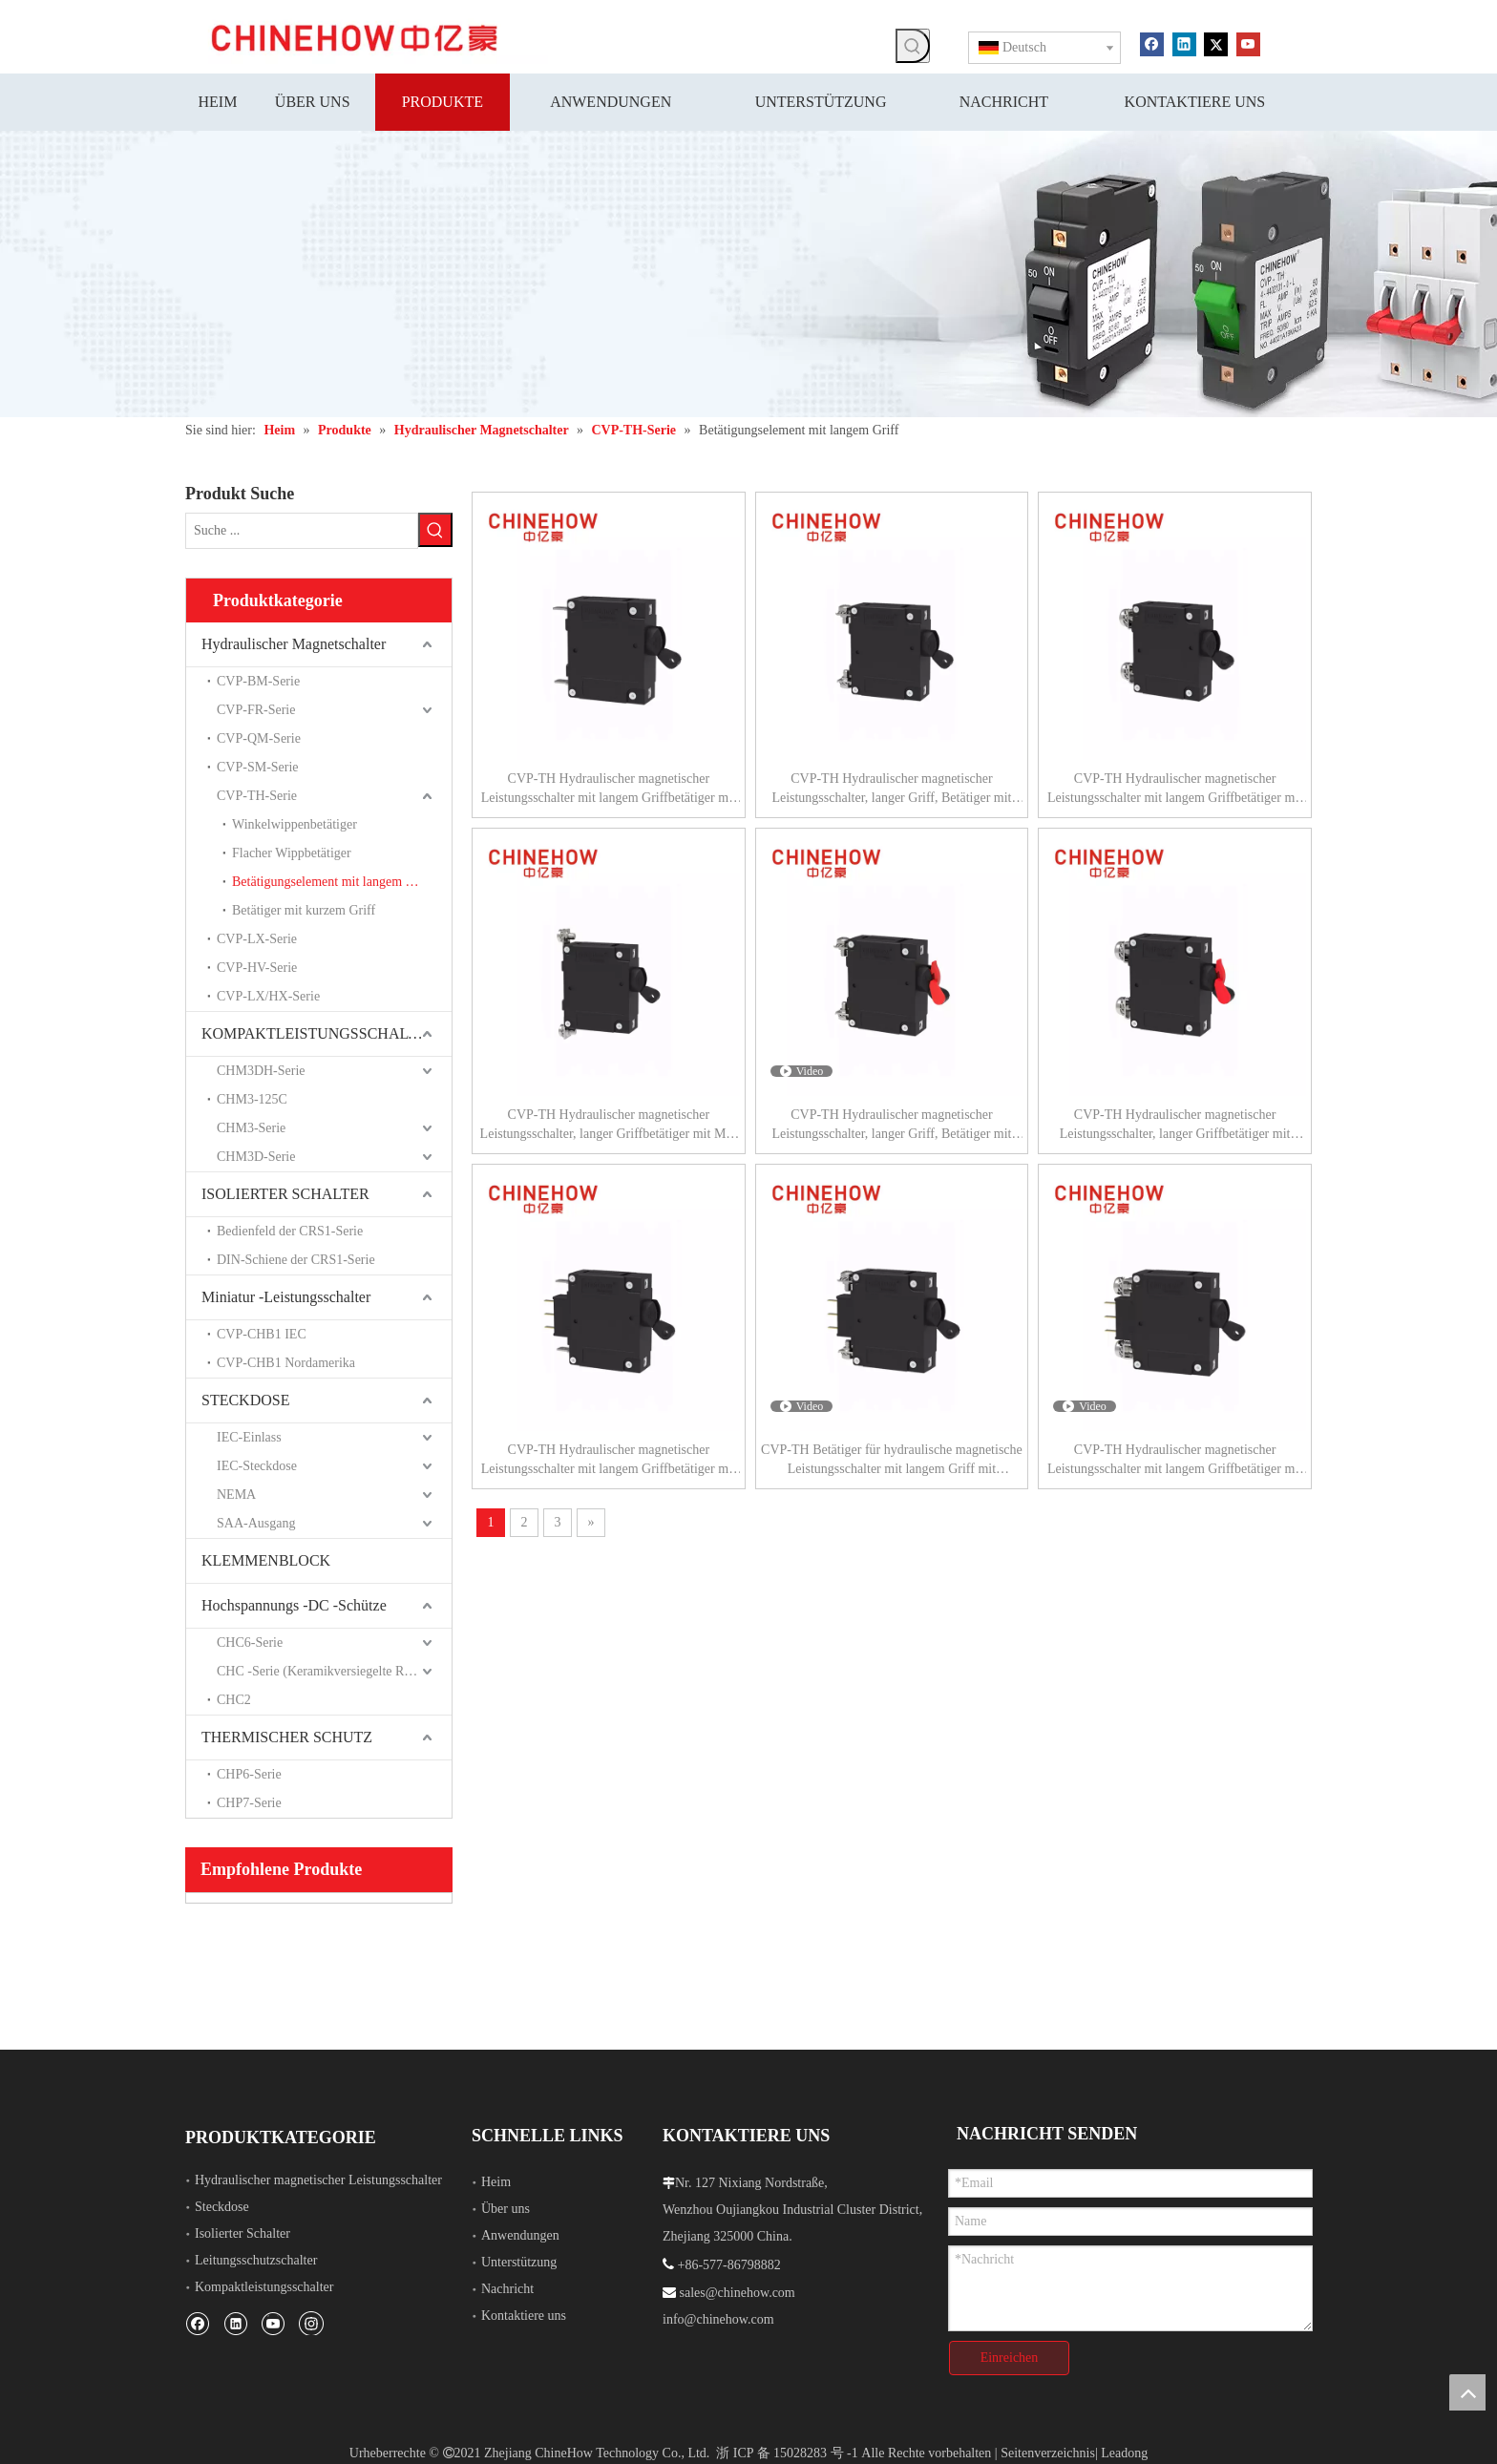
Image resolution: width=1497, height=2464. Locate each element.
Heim (496, 2182)
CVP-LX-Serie (257, 939)
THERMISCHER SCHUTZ (286, 1737)
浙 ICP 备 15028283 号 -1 (786, 2453)
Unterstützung (519, 2262)
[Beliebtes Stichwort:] (913, 46)
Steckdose (222, 2207)
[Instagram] (311, 2322)
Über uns (505, 2208)
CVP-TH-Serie (257, 796)
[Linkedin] (1184, 43)
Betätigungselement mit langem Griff (332, 881)
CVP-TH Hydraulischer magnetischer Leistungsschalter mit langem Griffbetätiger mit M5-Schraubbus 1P (1174, 789)
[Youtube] (1248, 43)
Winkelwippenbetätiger (294, 824)
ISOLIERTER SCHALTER (285, 1194)
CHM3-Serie (251, 1128)
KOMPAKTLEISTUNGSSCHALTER (318, 1033)
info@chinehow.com (718, 2319)
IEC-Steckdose (257, 1466)
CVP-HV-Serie (257, 967)
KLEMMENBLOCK (265, 1560)
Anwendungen (520, 2235)
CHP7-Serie (249, 1803)
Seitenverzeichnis (1048, 2453)
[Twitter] (1216, 43)
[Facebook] (1152, 43)
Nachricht (507, 2289)
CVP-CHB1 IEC (261, 1334)
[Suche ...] (301, 531)
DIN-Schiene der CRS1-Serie (296, 1260)
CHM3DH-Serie (261, 1071)
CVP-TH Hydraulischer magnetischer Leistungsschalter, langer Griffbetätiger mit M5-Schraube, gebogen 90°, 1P (608, 1125)
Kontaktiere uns (523, 2315)
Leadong (1124, 2453)
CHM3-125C (252, 1099)
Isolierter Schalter (242, 2233)
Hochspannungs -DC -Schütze (294, 1605)
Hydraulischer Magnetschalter (293, 644)
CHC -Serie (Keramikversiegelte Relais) (325, 1671)
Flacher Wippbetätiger (291, 853)
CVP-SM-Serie (258, 767)
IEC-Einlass (249, 1437)
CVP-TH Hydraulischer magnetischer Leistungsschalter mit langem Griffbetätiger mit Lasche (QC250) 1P (608, 789)
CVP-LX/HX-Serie (268, 996)
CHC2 (234, 1700)
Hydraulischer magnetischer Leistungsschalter (318, 2180)
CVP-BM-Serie (258, 681)
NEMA (236, 1494)
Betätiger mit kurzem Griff (303, 910)
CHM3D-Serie (256, 1156)
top (1467, 2392)
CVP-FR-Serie (256, 710)
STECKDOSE (245, 1400)
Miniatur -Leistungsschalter (285, 1297)
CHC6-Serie (250, 1642)
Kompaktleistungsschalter (264, 2287)
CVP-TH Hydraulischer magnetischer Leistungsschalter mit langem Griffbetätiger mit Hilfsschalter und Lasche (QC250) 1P (608, 1461)
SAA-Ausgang (256, 1523)
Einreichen (1009, 2357)
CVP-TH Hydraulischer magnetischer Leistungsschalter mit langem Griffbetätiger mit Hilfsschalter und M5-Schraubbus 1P (1174, 1461)
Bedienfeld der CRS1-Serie (290, 1231)
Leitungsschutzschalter (256, 2260)
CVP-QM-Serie (259, 738)
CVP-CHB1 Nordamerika (286, 1363)
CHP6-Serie (249, 1774)
